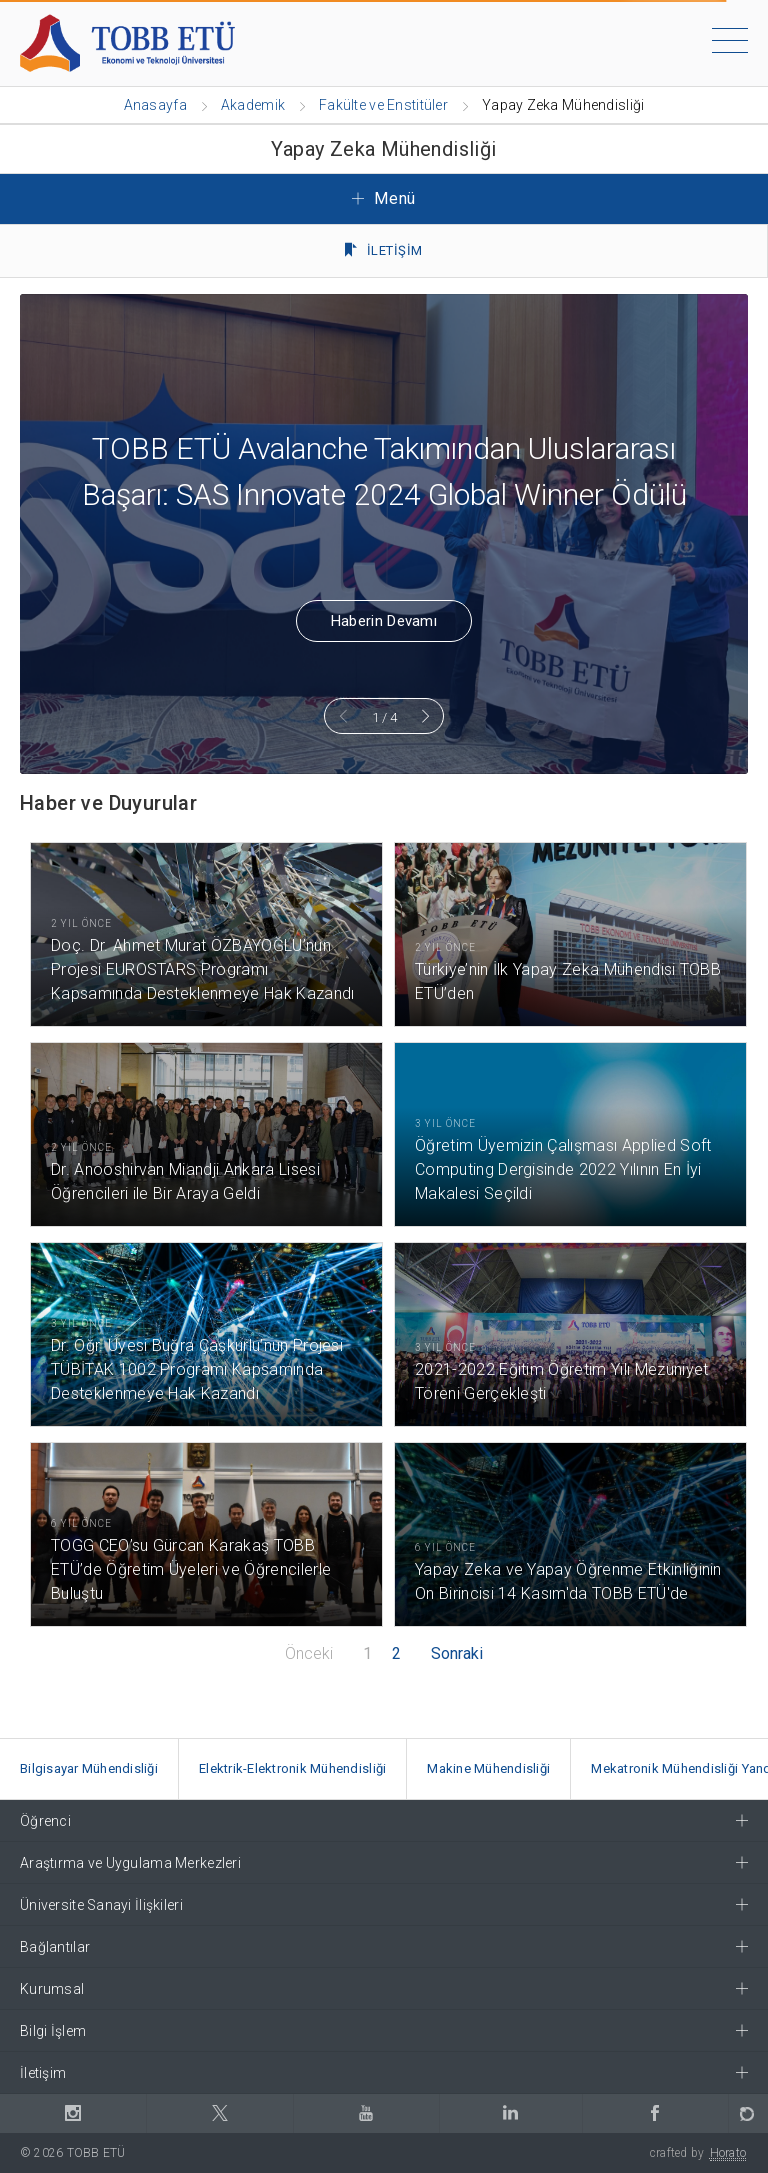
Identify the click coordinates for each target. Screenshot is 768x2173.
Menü (384, 198)
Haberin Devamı (384, 621)
